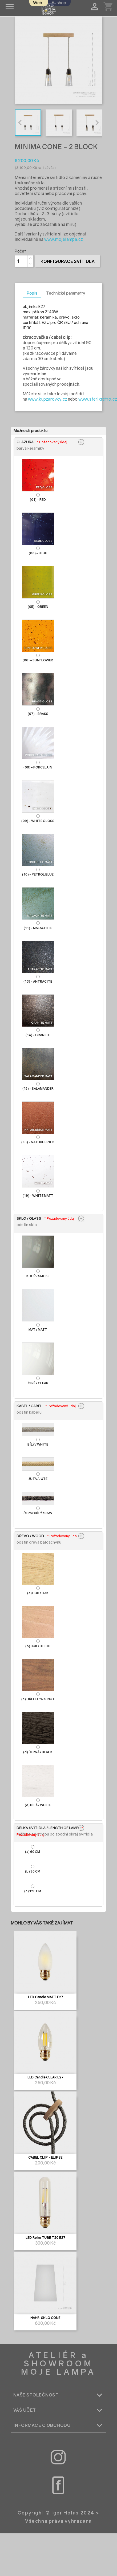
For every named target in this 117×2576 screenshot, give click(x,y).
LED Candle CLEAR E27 (45, 2077)
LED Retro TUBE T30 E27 (45, 2238)
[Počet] (21, 261)
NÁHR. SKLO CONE (45, 2318)
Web (37, 2)
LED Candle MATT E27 (45, 1997)
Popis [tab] (32, 293)
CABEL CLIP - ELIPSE (45, 2157)
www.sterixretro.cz (97, 399)
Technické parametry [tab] (65, 293)
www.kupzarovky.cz (47, 399)
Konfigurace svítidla (68, 261)
